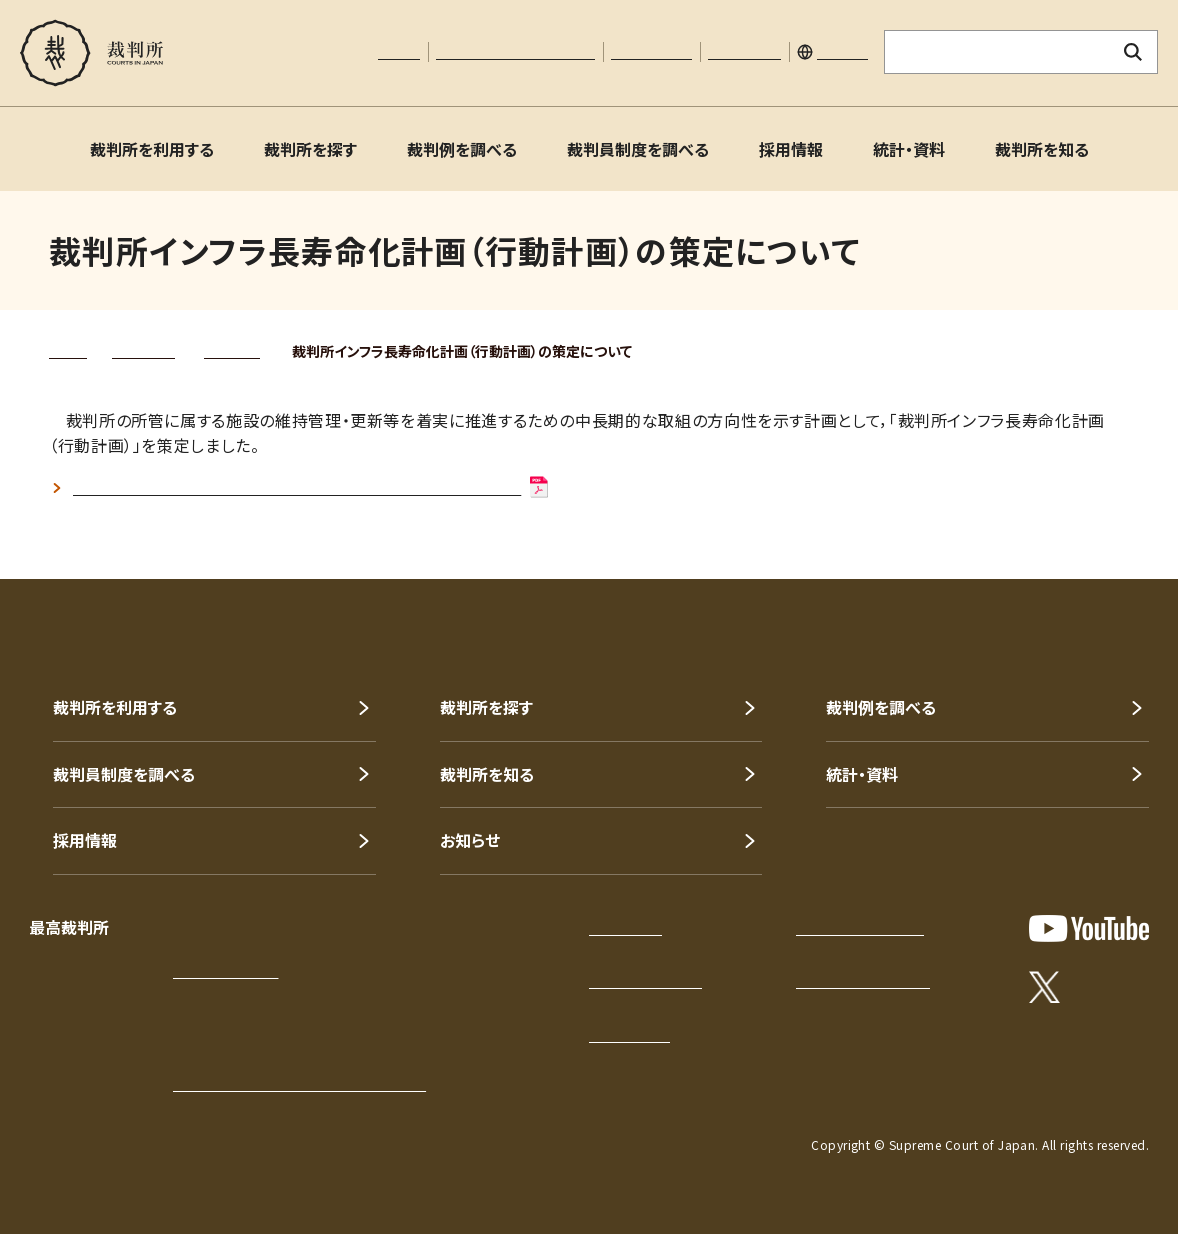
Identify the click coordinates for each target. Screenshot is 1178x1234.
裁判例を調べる (462, 149)
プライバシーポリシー (860, 928)
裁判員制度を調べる (638, 149)
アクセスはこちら (225, 971)
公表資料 (232, 351)
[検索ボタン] (1133, 52)
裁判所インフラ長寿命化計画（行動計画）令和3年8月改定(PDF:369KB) (312, 488)
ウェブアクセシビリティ (863, 981)
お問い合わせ (651, 52)
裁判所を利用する (152, 149)
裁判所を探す (310, 149)
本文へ (399, 52)
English (842, 52)
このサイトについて (645, 981)
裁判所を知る (1042, 149)
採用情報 (791, 149)
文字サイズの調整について (515, 52)
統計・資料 (909, 149)
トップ (68, 351)
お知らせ (470, 840)
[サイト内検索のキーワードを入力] (997, 52)
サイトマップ (744, 52)
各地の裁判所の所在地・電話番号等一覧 (299, 1084)
